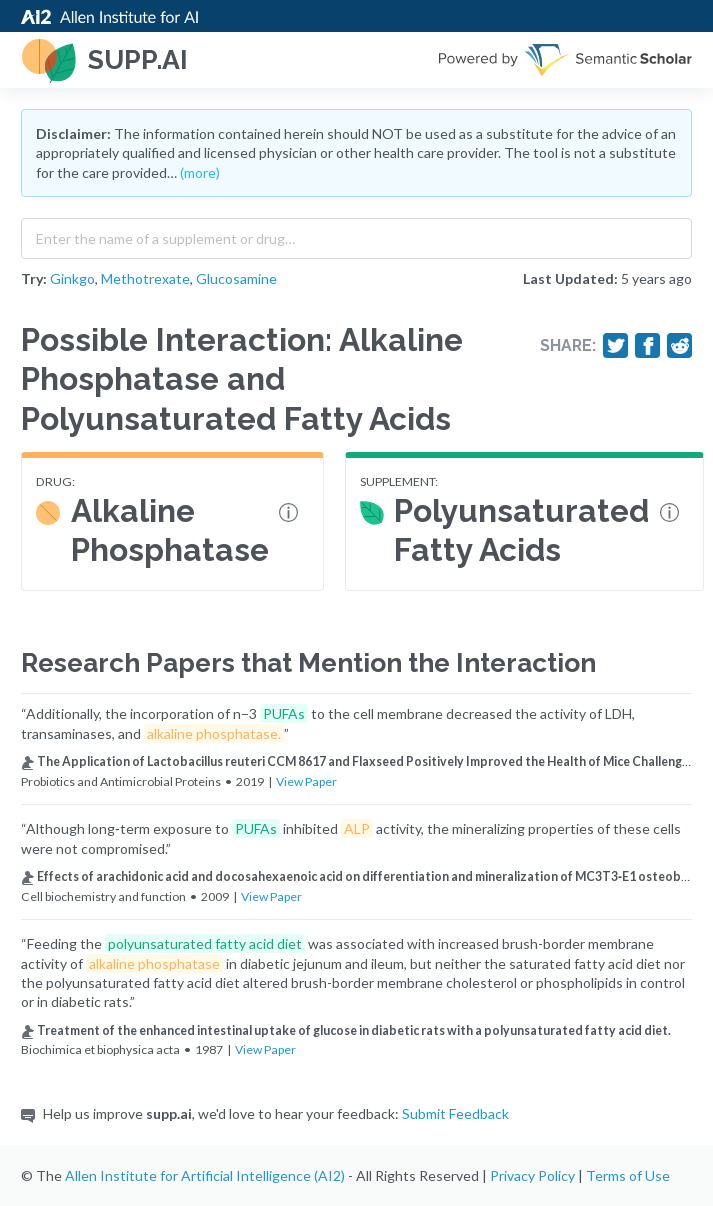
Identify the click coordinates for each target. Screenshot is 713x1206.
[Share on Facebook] (648, 346)
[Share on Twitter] (616, 346)
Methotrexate (145, 278)
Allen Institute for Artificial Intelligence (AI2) (205, 1175)
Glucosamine (236, 278)
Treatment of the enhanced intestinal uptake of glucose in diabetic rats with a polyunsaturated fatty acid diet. (346, 1030)
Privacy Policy (532, 1175)
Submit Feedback (455, 1113)
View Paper (306, 781)
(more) (200, 172)
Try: (34, 278)
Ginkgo (72, 278)
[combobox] (356, 234)
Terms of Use (628, 1175)
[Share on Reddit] (680, 346)
